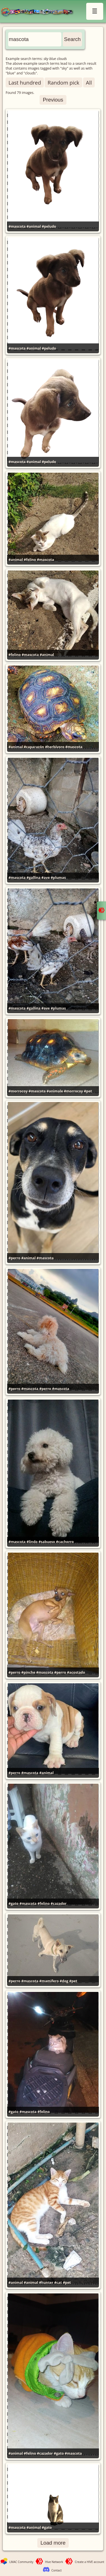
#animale (55, 1091)
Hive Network (54, 2562)
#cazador (58, 1903)
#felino (30, 559)
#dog (64, 1981)
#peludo (49, 226)
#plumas (58, 877)
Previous (53, 100)
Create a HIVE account (89, 2562)
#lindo (32, 1541)
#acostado (76, 1672)
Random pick (63, 82)
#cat (58, 2282)
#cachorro (65, 1541)
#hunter (46, 2282)
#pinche (28, 1672)
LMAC (39, 12)
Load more (53, 2543)
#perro (14, 1258)
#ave (45, 877)
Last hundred (24, 82)
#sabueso (46, 1541)
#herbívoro (54, 746)
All (89, 82)
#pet (88, 1091)
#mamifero (49, 1981)
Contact (56, 2570)
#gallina (33, 877)
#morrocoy (18, 1091)
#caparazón (34, 746)
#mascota (17, 226)
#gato (13, 1903)
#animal (34, 226)
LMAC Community (21, 2562)
